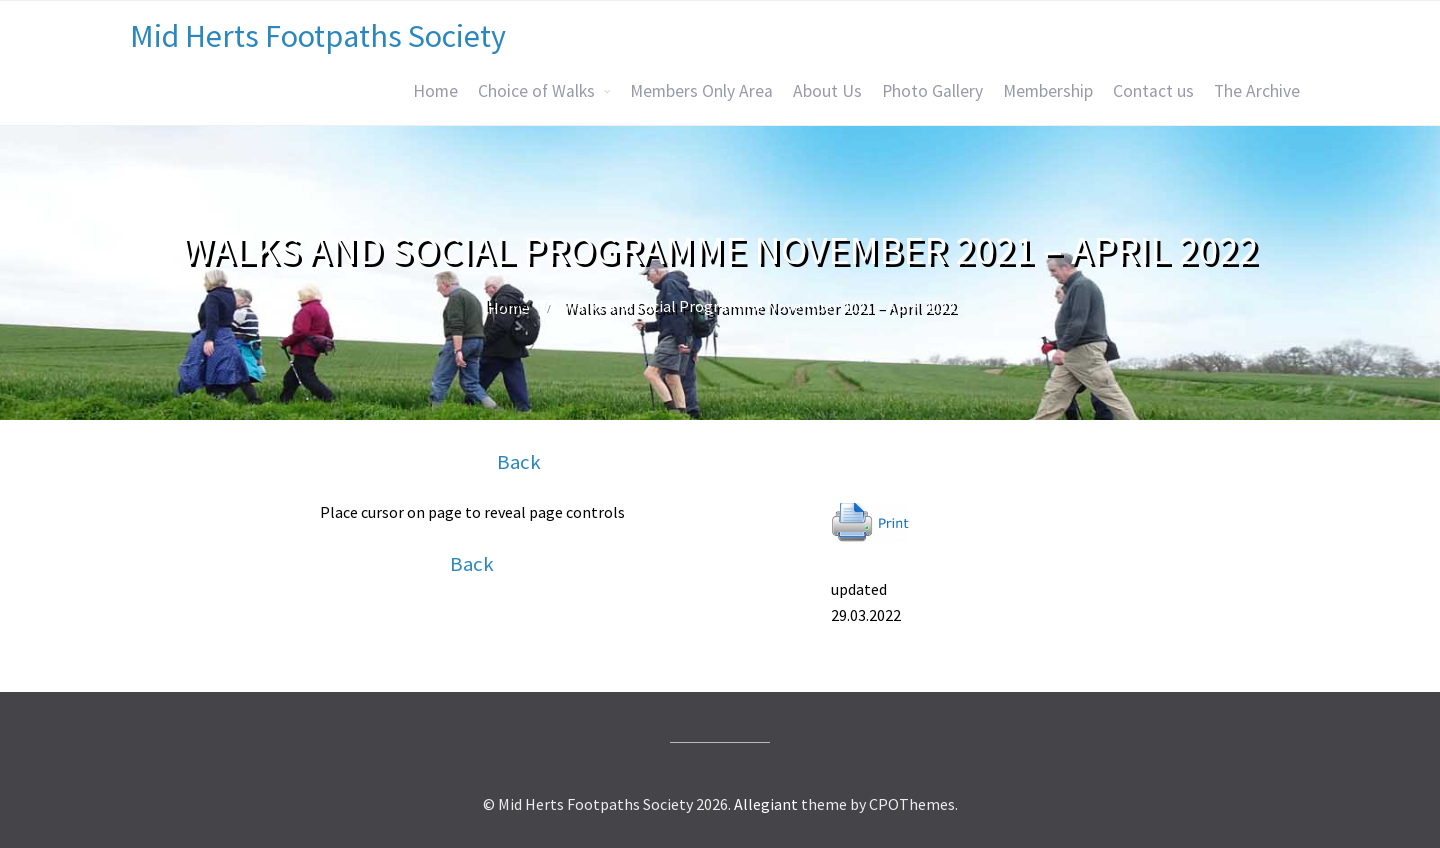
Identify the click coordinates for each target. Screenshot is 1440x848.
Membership (1048, 91)
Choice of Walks (536, 91)
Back (519, 462)
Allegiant (766, 804)
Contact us (1153, 91)
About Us (827, 91)
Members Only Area (701, 91)
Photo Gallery (932, 91)
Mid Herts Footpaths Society (318, 36)
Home (435, 91)
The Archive (1257, 91)
